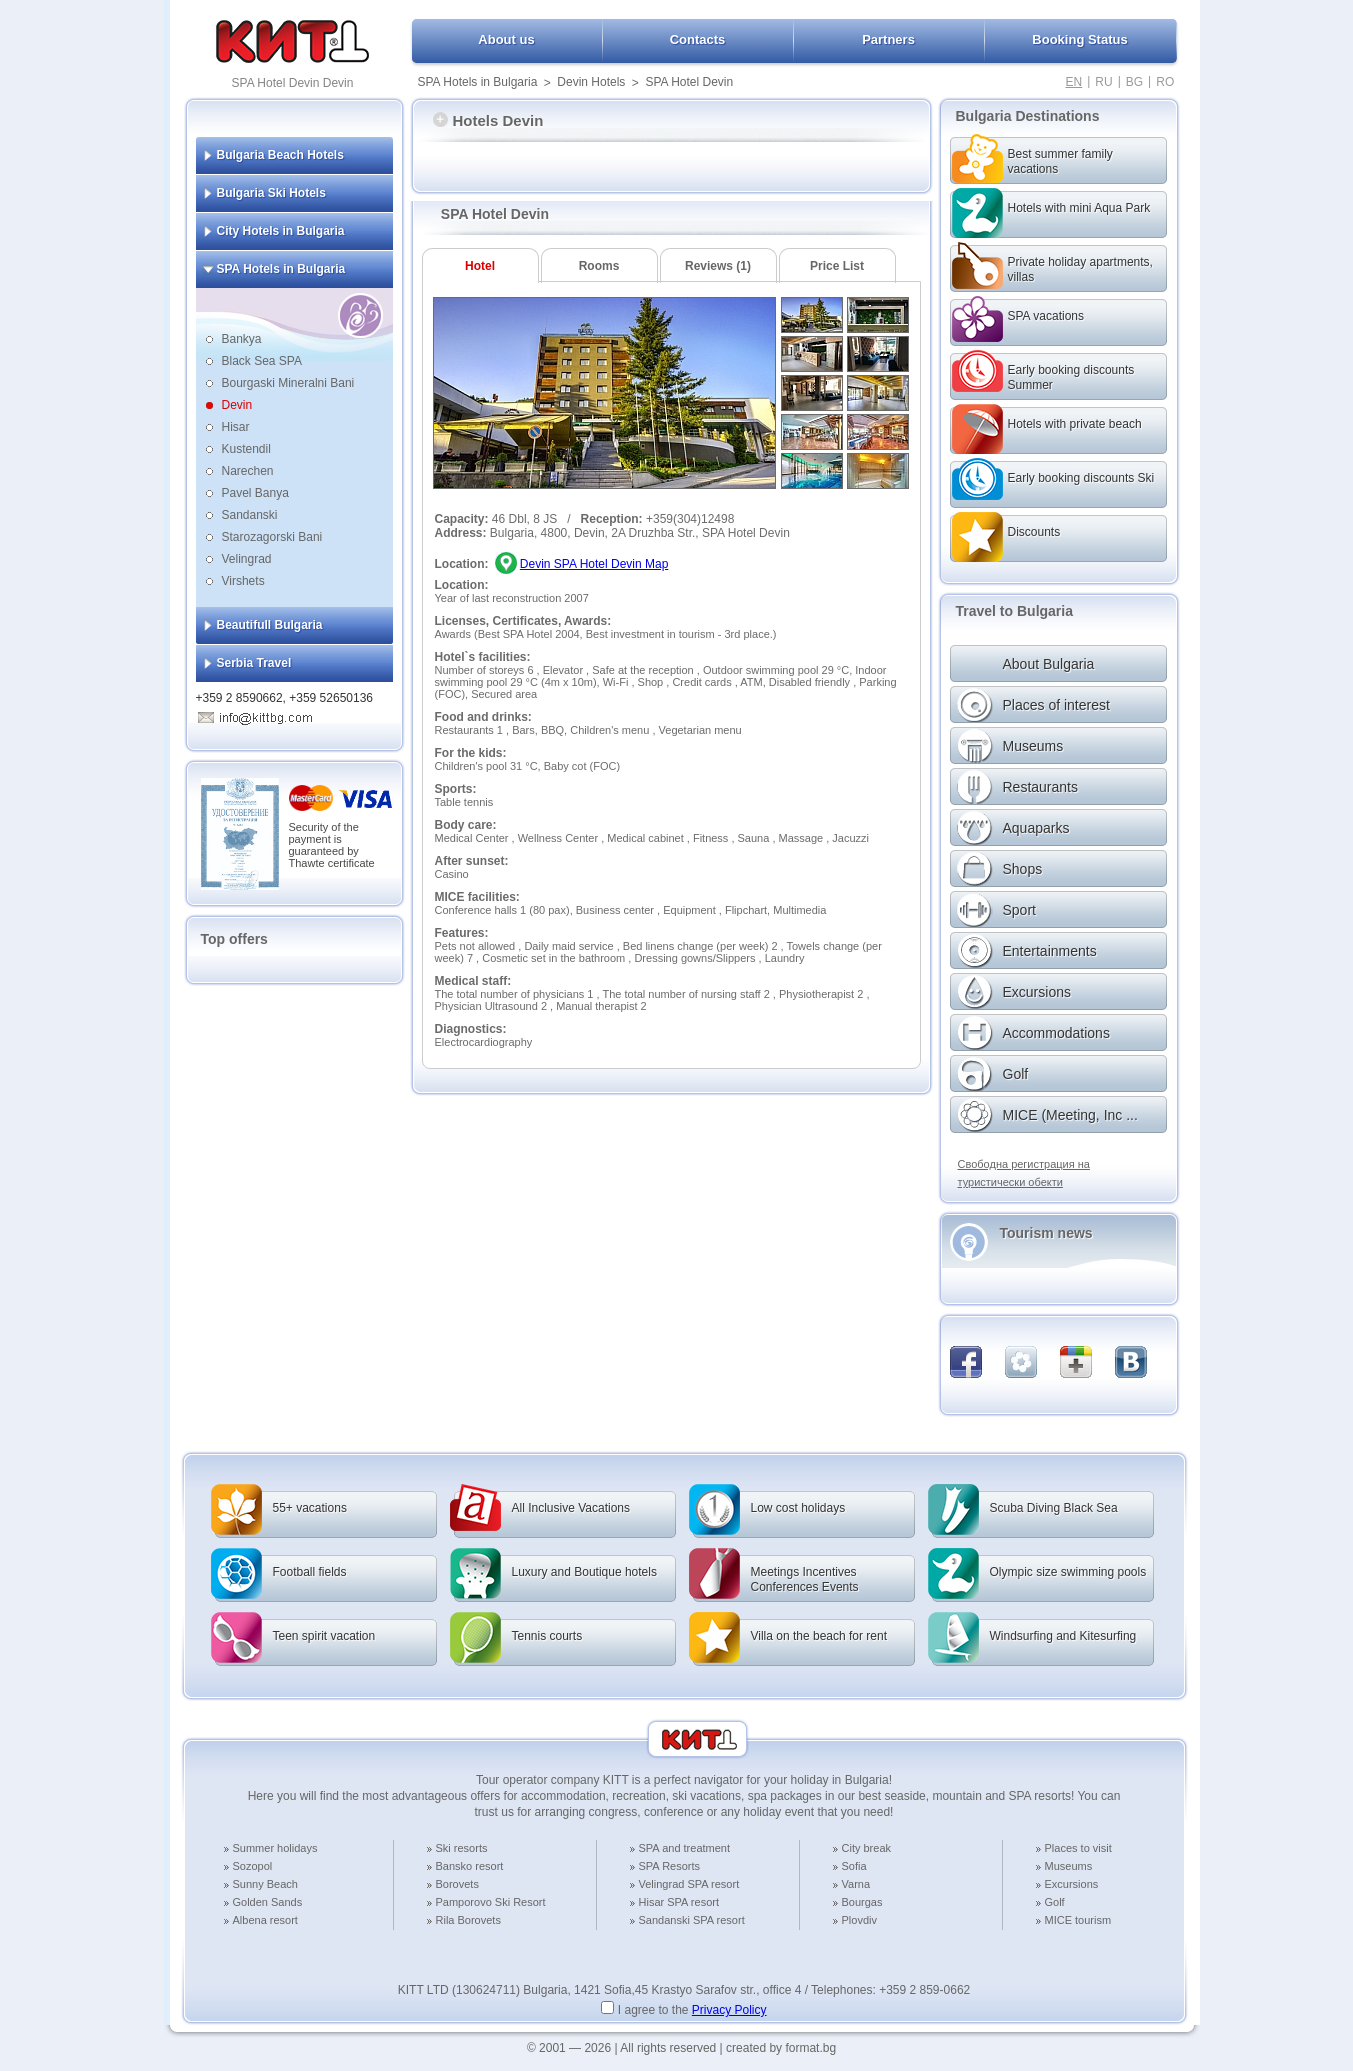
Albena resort (265, 1920)
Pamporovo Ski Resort (491, 1902)
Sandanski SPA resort (692, 1920)
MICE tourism (1078, 1920)
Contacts (698, 39)
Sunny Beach (265, 1884)
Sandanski (250, 515)
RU (1103, 82)
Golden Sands (268, 1902)
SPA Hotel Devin (689, 82)
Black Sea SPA (262, 361)
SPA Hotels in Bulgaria (478, 82)
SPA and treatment (685, 1848)
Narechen (248, 471)
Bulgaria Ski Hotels (271, 193)
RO (1165, 82)
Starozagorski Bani (272, 537)
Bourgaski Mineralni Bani (288, 383)
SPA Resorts (670, 1866)
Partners (888, 39)
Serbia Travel (254, 663)
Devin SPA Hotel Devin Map (594, 564)
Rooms (599, 266)
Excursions (1072, 1884)
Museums (1069, 1866)
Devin (237, 405)
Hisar (236, 427)
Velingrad (247, 559)
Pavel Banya (255, 493)
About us (506, 39)
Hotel (480, 266)
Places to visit (1078, 1848)
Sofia (854, 1866)
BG (1134, 82)
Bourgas (862, 1902)
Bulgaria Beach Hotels (280, 155)
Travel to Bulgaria (1014, 611)
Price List (837, 266)
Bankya (242, 339)
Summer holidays (275, 1848)
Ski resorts (462, 1848)
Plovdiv (859, 1920)
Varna (856, 1884)
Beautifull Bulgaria (270, 625)
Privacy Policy (729, 2010)
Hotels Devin (488, 120)
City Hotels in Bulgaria (281, 231)
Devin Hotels (591, 82)
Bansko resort (470, 1866)
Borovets (457, 1884)
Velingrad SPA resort (689, 1884)
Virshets (243, 581)
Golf (1055, 1902)
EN (1074, 82)
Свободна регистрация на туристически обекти (1024, 1173)
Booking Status (1079, 39)
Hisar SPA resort (679, 1902)
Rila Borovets (468, 1920)
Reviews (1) (718, 266)
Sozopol (253, 1866)
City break (867, 1848)
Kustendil (246, 449)
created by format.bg (781, 2048)
